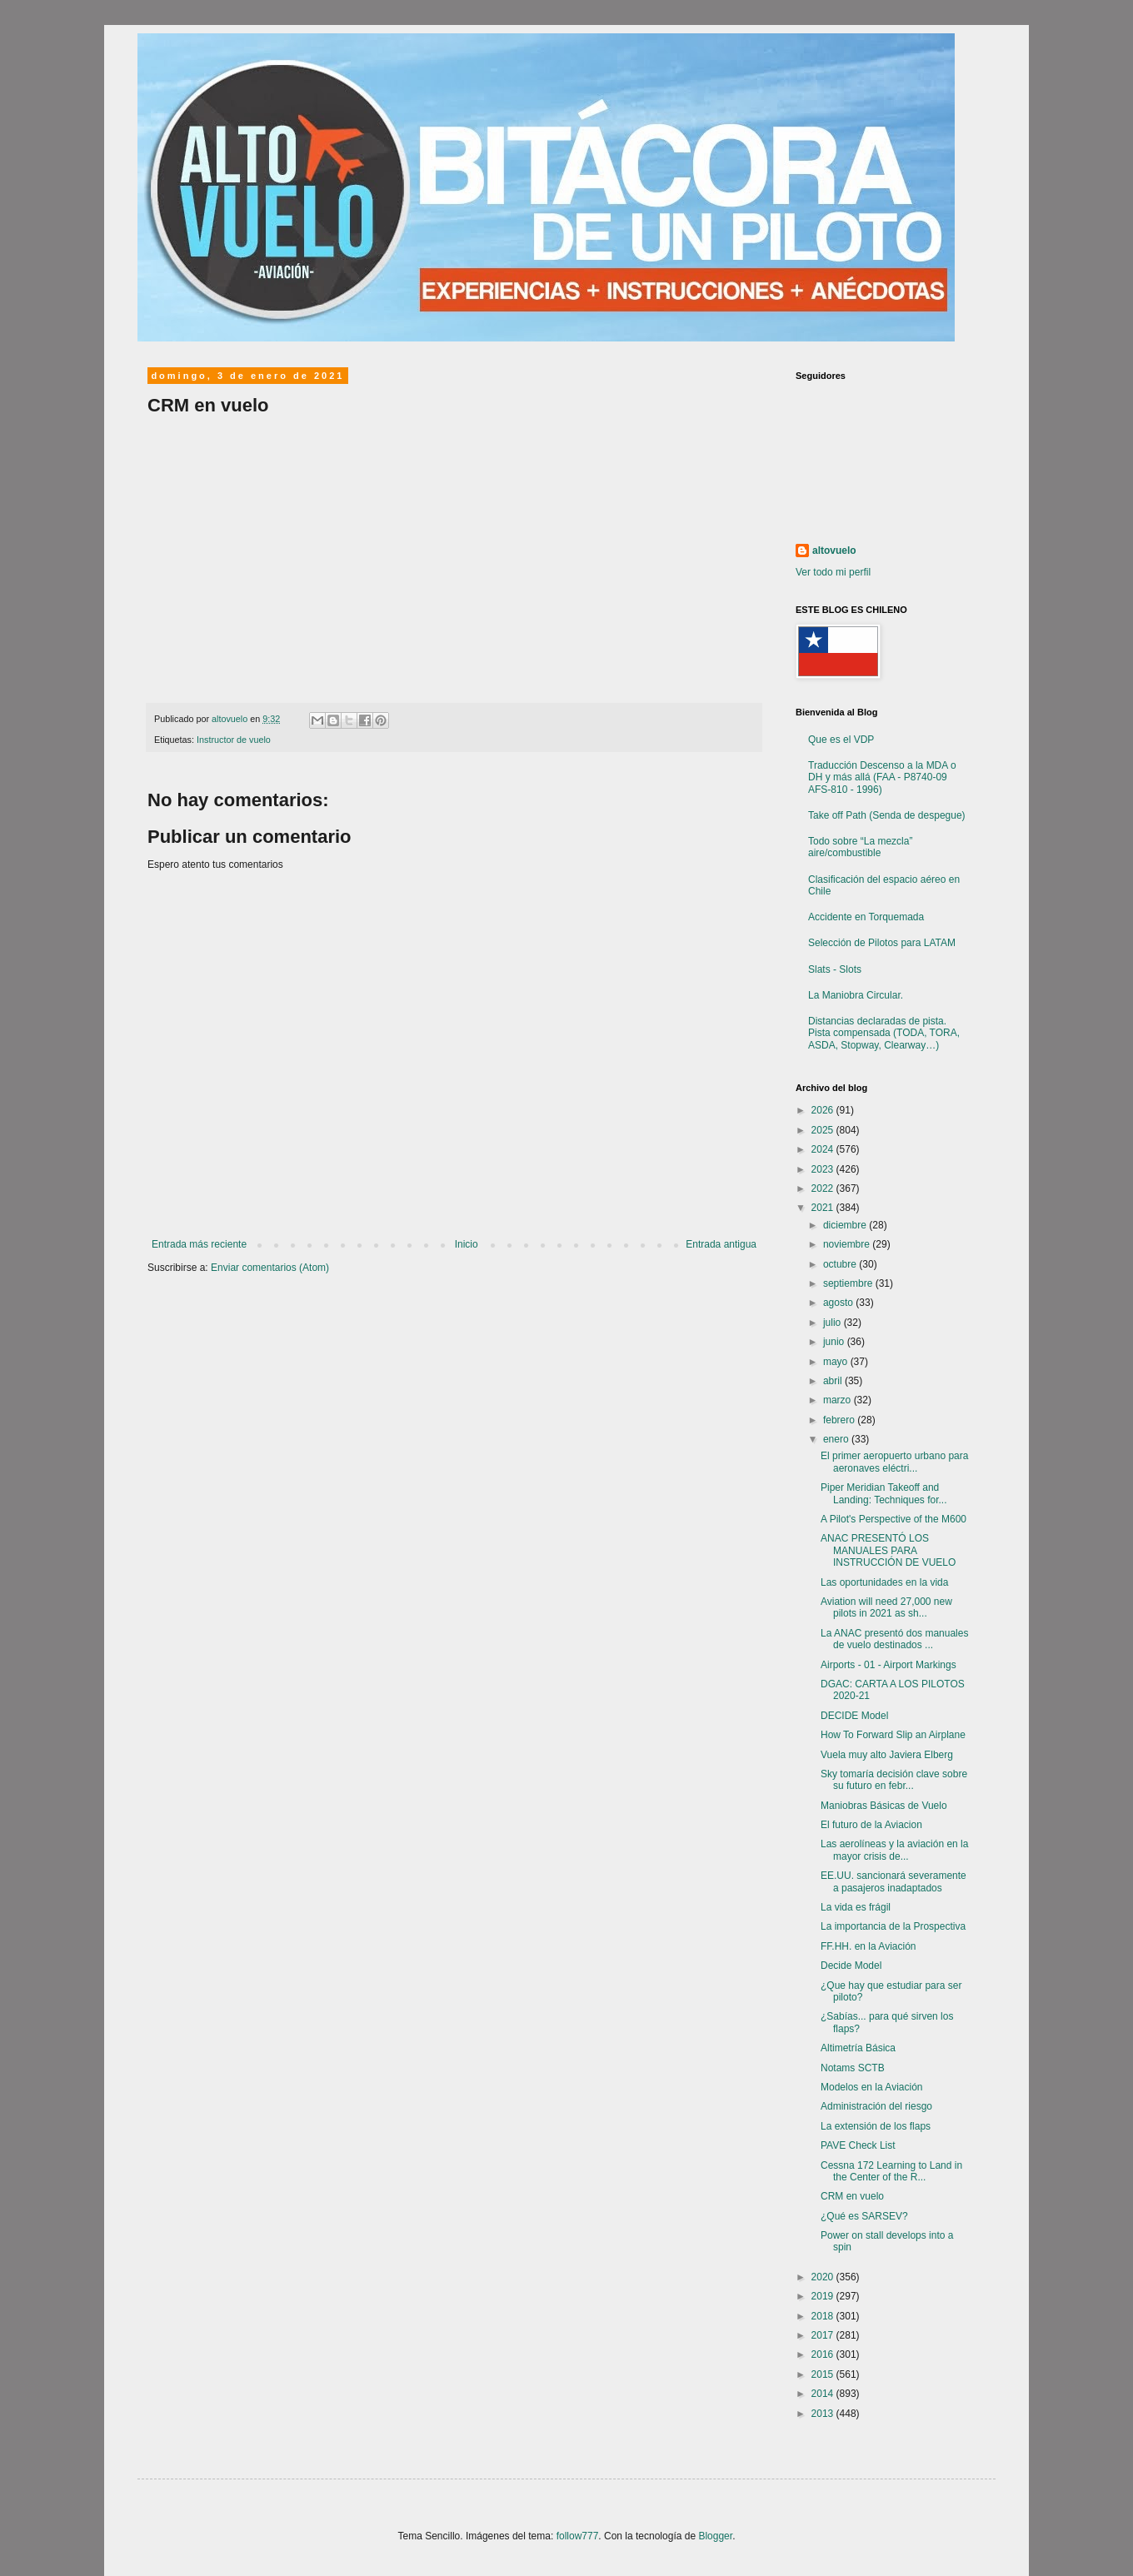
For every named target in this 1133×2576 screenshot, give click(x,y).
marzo (838, 1400)
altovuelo (834, 550)
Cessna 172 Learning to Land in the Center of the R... (891, 2171)
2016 (823, 2354)
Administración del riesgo (876, 2106)
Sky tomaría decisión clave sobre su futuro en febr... (894, 1779)
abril (834, 1381)
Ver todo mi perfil (833, 572)
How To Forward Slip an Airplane (893, 1735)
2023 (823, 1169)
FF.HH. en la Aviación (868, 1946)
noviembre (847, 1244)
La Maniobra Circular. (855, 995)
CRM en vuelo (852, 2196)
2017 (823, 2335)
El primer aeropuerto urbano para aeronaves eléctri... (894, 1461)
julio (833, 1322)
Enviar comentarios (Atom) (270, 1267)
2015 (823, 2374)
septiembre (849, 1283)
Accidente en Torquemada (866, 917)
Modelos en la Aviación (872, 2087)
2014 (823, 2393)
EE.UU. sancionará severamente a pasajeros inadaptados (893, 1881)
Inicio (466, 1244)
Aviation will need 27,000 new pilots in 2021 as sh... (886, 1607)
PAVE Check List (858, 2145)
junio (835, 1342)
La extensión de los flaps (876, 2126)
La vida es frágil (856, 1907)
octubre (841, 1264)
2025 (823, 1130)
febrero (840, 1420)
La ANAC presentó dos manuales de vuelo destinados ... (894, 1639)
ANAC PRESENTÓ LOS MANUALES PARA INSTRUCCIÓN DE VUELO (888, 1550)
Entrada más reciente (199, 1244)
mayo (837, 1362)
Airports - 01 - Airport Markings (888, 1665)
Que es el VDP (841, 739)
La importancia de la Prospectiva (893, 1926)
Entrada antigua (721, 1244)
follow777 (578, 2536)
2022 (823, 1188)
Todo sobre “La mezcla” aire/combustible (860, 847)
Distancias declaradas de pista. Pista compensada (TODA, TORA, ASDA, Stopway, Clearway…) (884, 1033)
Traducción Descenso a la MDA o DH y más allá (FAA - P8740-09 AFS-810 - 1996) (882, 777)
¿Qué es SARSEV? (864, 2216)
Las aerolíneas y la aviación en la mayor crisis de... (894, 1849)
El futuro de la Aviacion (871, 1825)
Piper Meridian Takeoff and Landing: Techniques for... (884, 1493)
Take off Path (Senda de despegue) (887, 815)
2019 (823, 2296)
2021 (823, 1207)
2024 (823, 1149)
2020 (823, 2277)
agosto (839, 1302)
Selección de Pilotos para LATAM (882, 943)
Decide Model (851, 1965)
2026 (823, 1110)
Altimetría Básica (858, 2048)
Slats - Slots (834, 969)
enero (837, 1439)
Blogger (715, 2536)
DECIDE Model (854, 1715)
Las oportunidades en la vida (884, 1582)
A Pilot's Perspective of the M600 (893, 1519)
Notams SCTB (853, 2068)
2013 (823, 2413)
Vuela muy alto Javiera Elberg (887, 1755)
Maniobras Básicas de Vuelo (884, 1805)
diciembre (846, 1225)
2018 (823, 2316)
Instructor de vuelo (234, 740)
